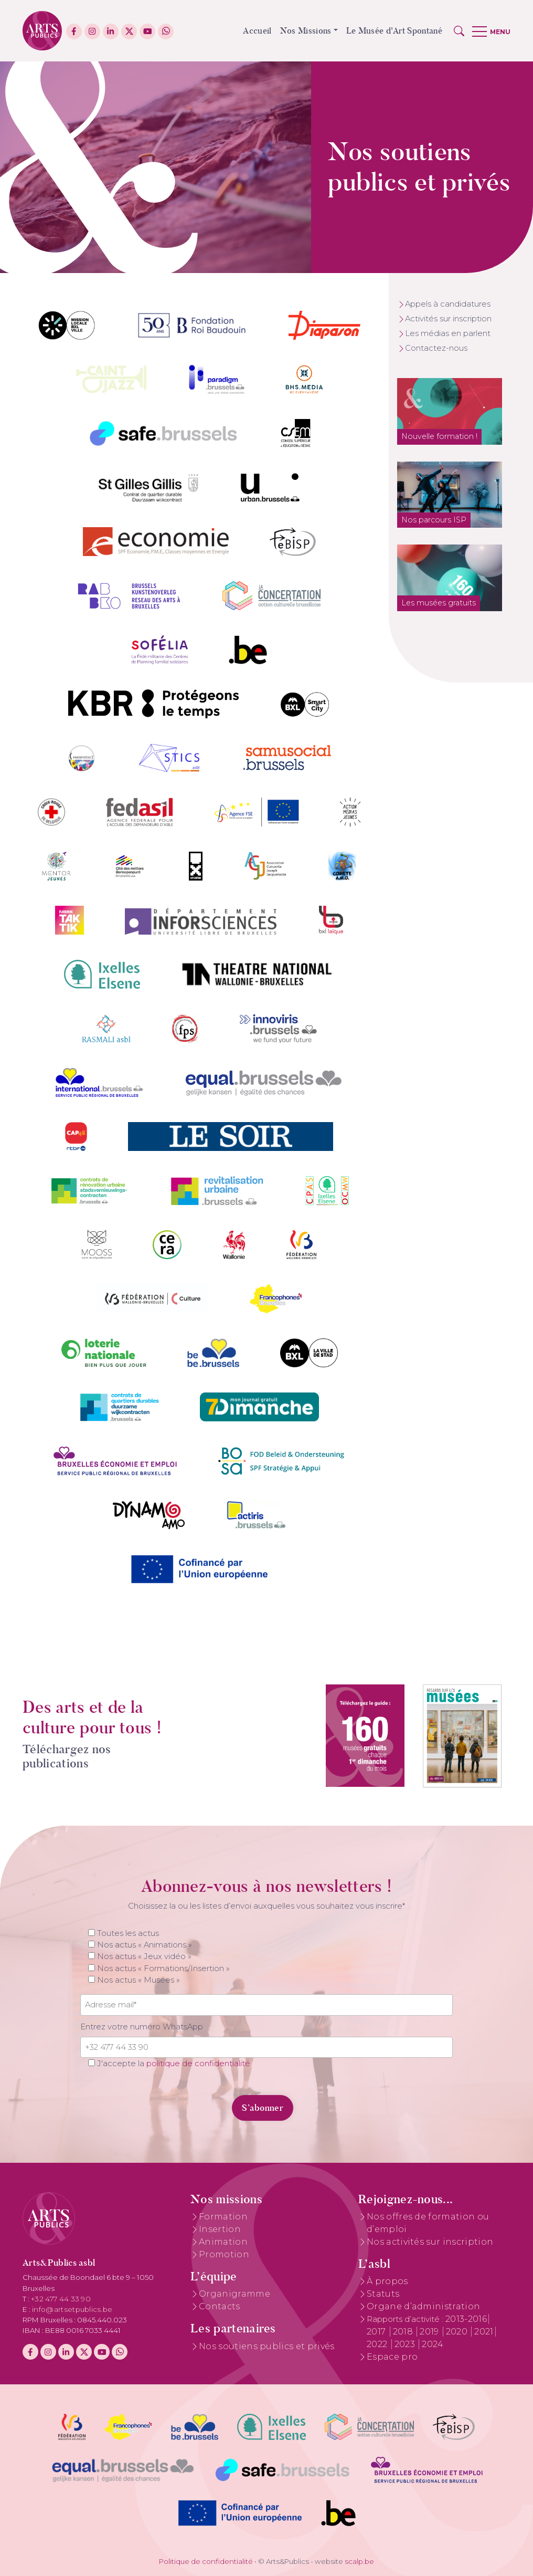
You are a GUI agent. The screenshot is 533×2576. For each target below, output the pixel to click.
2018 (404, 2332)
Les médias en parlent (448, 333)
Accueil (257, 30)
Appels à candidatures (448, 304)
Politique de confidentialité (206, 2561)
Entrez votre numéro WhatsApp (141, 2027)
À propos (387, 2281)
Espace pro (392, 2357)
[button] (459, 31)
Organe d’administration (423, 2306)
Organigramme (234, 2294)
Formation (223, 2217)
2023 (406, 2344)
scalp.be (359, 2561)
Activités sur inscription (448, 318)
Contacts (219, 2306)
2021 (483, 2332)
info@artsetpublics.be (72, 2309)
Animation (223, 2242)
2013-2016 (466, 2319)
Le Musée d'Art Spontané (394, 30)
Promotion (224, 2254)
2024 (432, 2344)
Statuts (383, 2294)
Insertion (220, 2229)
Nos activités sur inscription (430, 2242)
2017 (377, 2332)
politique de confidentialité (198, 2063)
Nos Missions (306, 30)
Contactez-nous (436, 348)
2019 (430, 2332)
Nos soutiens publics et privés (267, 2346)
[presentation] (152, 2101)
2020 (458, 2332)
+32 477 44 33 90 (61, 2299)
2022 (378, 2344)
